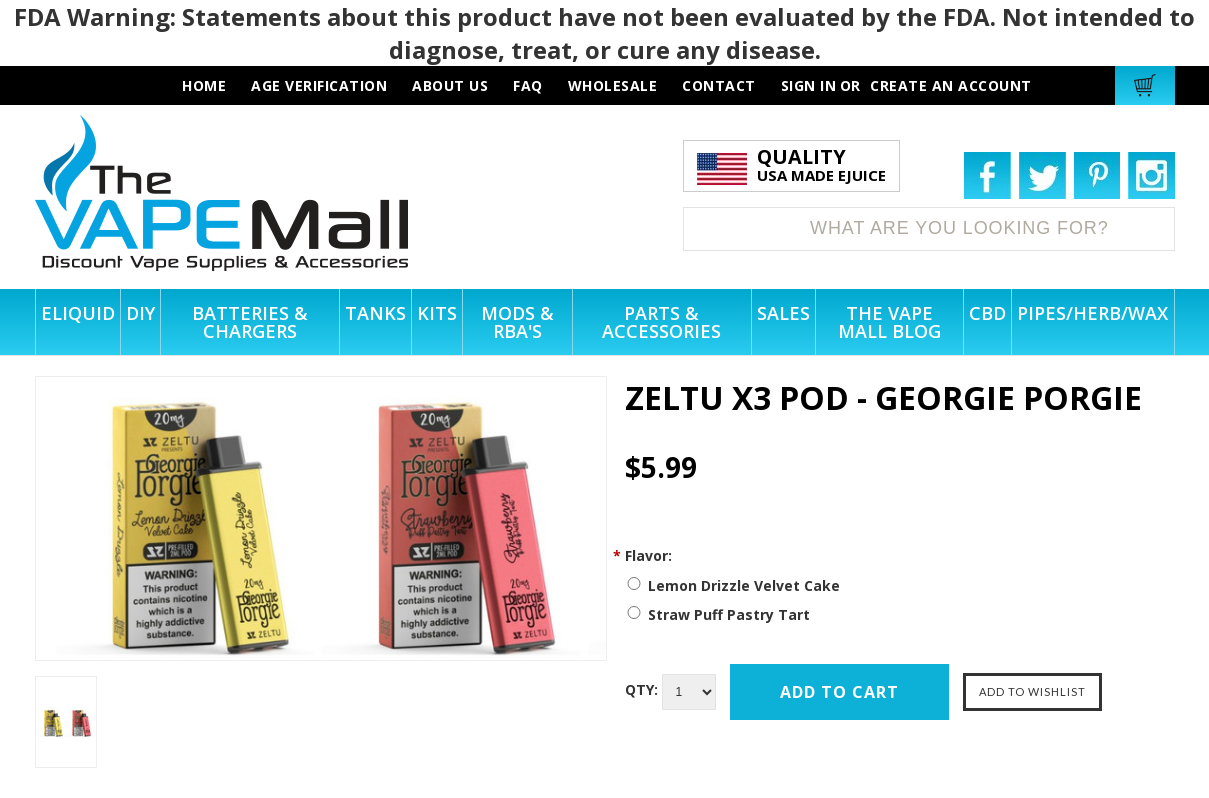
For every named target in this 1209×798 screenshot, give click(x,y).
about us (450, 85)
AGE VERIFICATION (319, 85)
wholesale (613, 85)
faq (528, 85)
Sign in (809, 85)
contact (719, 85)
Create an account (951, 85)
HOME (204, 85)
